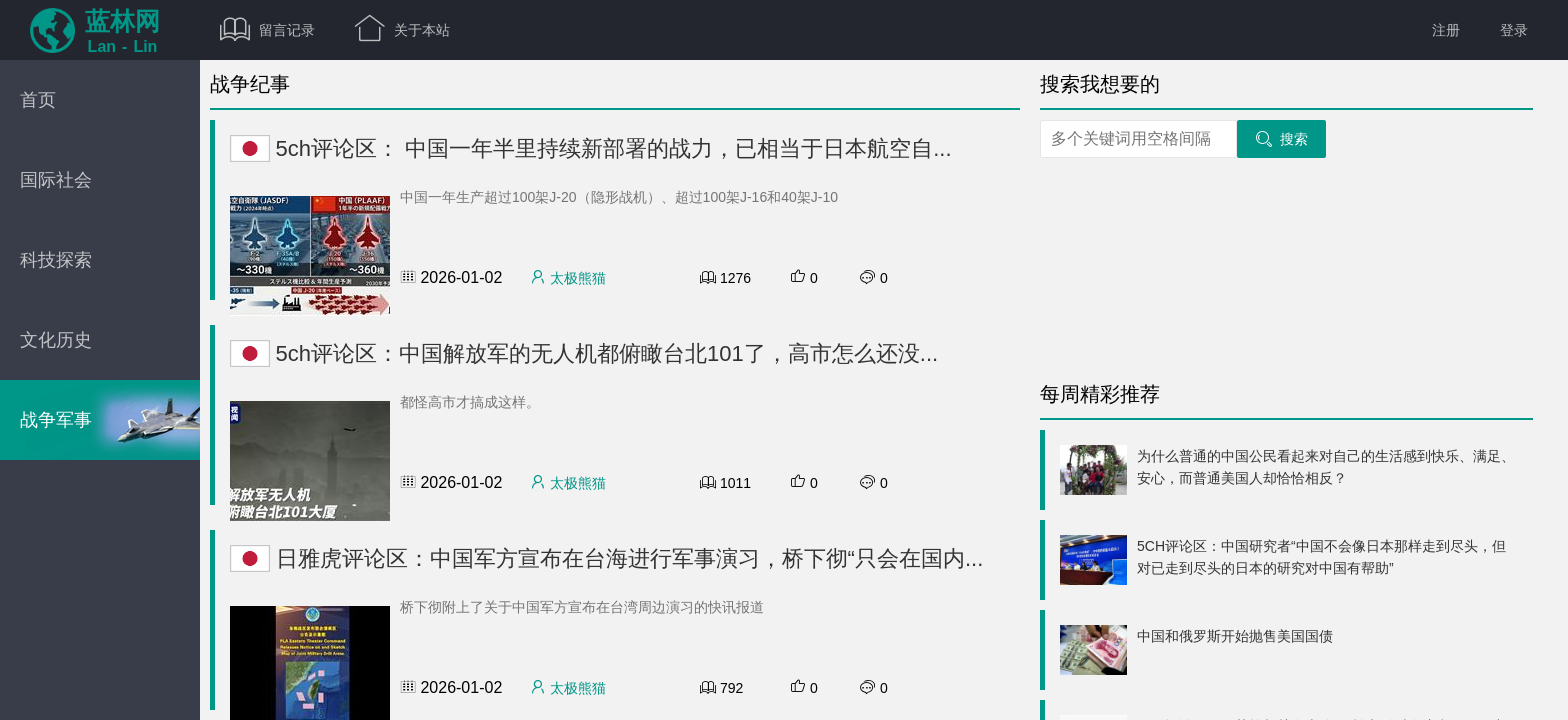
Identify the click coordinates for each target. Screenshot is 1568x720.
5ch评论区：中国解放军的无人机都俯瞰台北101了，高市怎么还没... (584, 353)
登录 (1514, 30)
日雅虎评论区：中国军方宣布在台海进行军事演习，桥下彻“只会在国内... (606, 558)
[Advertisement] (1270, 265)
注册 (1446, 30)
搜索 (1281, 139)
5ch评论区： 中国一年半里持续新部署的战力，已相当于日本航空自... (591, 148)
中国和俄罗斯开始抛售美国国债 (1235, 636)
